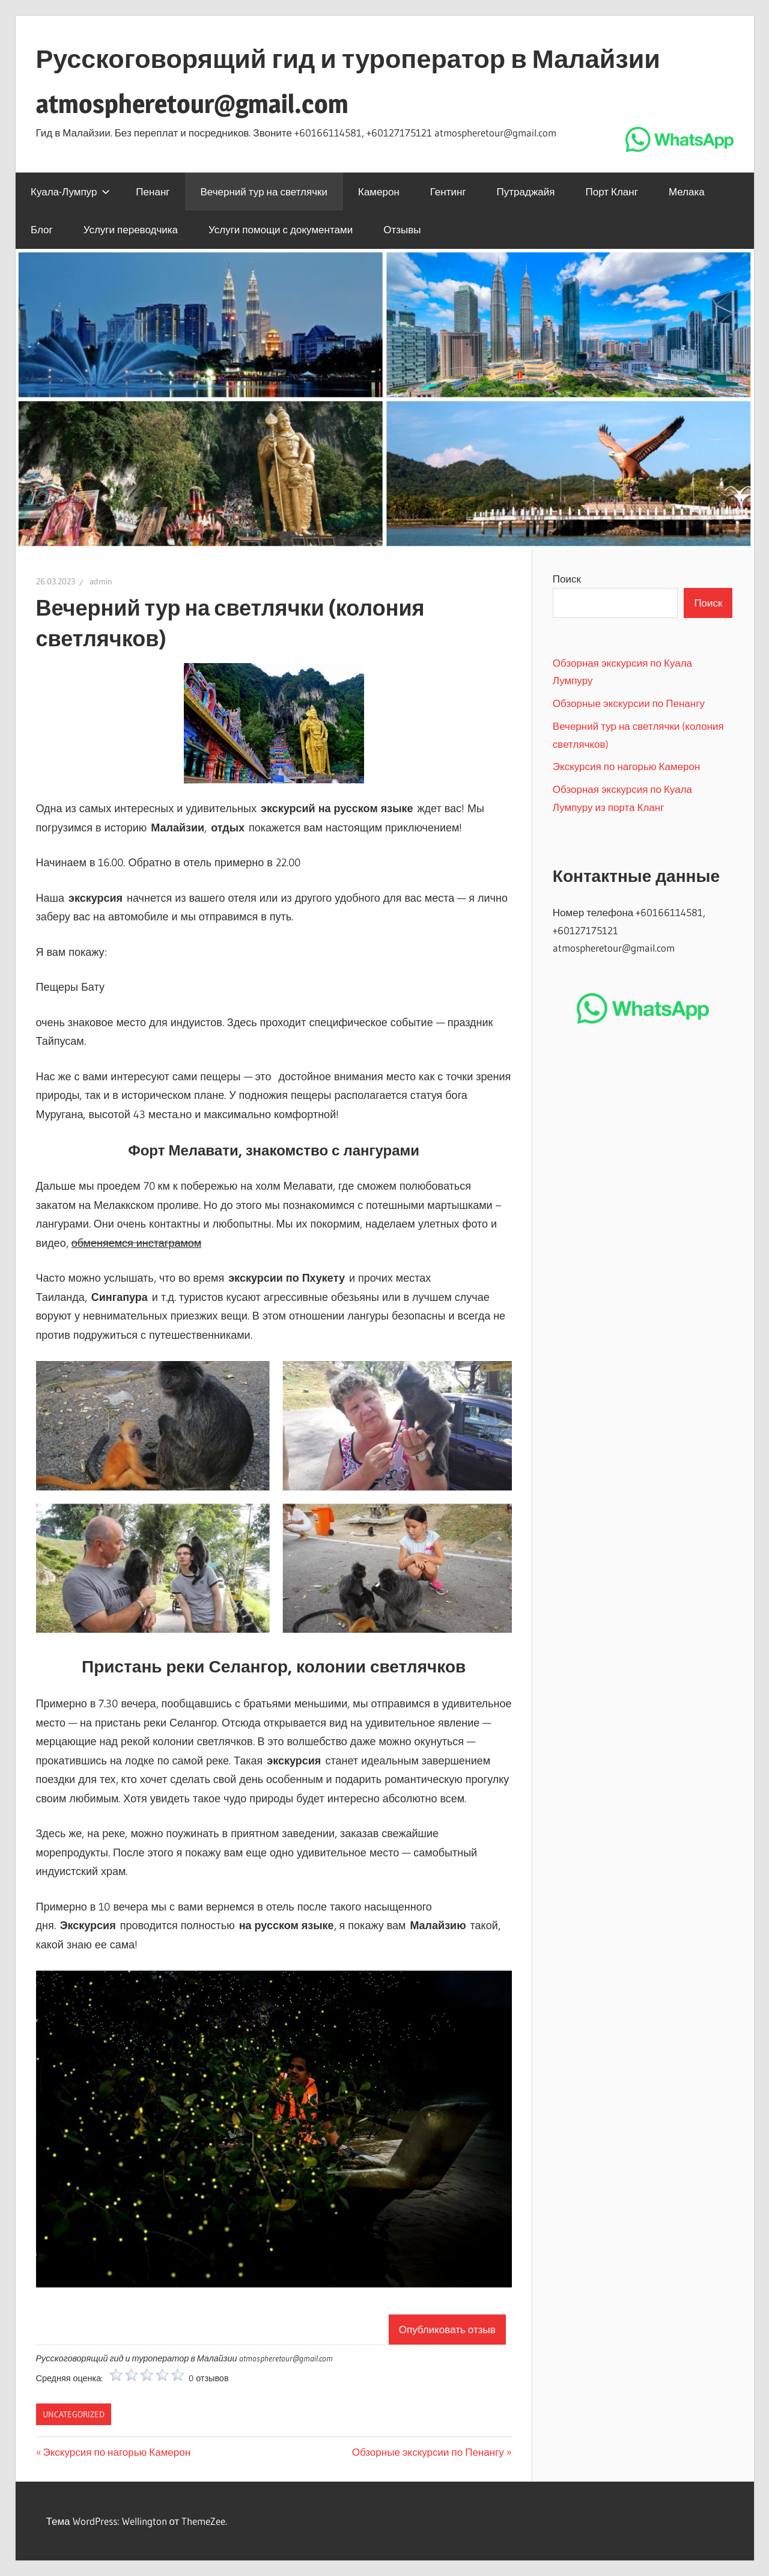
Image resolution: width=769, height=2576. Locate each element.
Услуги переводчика (131, 229)
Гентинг (448, 191)
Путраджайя (526, 191)
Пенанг (152, 191)
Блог (42, 229)
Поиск (567, 578)
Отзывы (402, 229)
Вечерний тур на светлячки (263, 191)
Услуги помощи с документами (280, 229)
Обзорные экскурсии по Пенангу (428, 2452)
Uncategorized (74, 2414)
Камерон (379, 191)
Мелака (687, 191)
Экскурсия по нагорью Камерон (117, 2452)
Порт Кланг (611, 191)
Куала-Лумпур (70, 191)
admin (101, 581)
